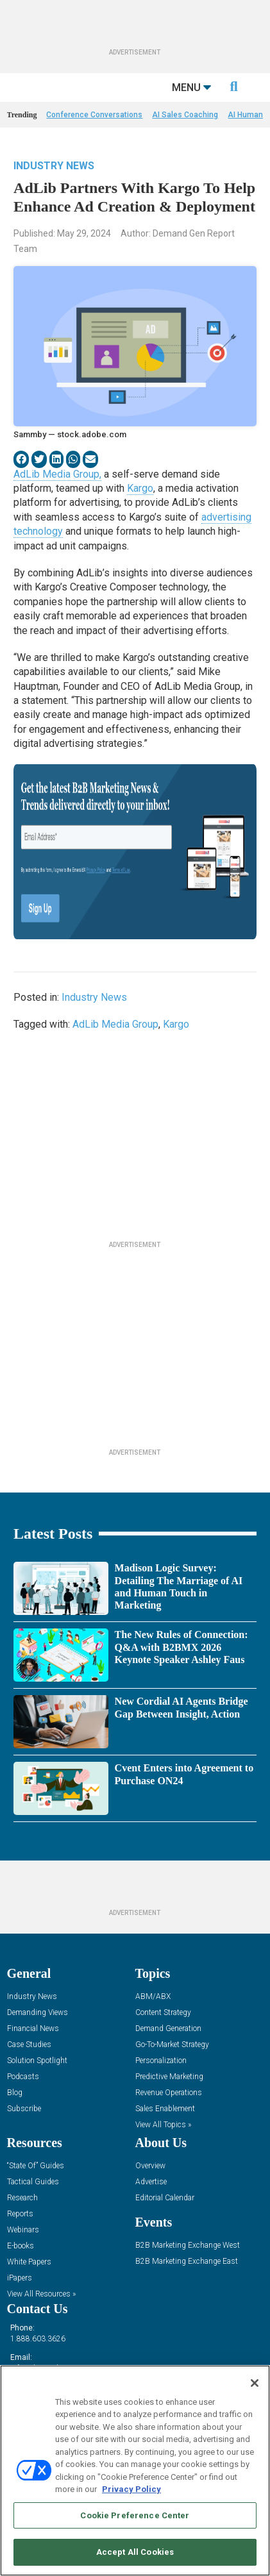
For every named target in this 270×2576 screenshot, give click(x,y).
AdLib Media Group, (57, 474)
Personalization (161, 2061)
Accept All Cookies (135, 2552)
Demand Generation (168, 2029)
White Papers (29, 2262)
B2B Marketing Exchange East (186, 2261)
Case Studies (29, 2045)
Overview (150, 2166)
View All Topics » (163, 2125)
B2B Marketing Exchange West (187, 2245)
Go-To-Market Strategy (172, 2045)
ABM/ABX (153, 1997)
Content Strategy (163, 2013)
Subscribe (24, 2109)
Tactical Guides (33, 2182)
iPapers (19, 2278)
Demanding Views (37, 2013)
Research (22, 2198)
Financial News (33, 2029)
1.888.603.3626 (37, 2338)
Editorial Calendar (164, 2198)
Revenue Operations (168, 2093)
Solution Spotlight (37, 2061)
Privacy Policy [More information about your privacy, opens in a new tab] (131, 2489)
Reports (20, 2214)
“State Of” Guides (35, 2166)
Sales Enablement (165, 2109)
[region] (135, 2470)
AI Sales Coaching (185, 114)
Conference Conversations (94, 114)
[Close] (254, 2383)
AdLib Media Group (115, 1024)
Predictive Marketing (169, 2077)
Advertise (151, 2182)
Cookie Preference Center (134, 2515)
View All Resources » (41, 2294)
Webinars (23, 2230)
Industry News (53, 166)
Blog (14, 2093)
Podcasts (23, 2077)
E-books (20, 2246)
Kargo (140, 488)
